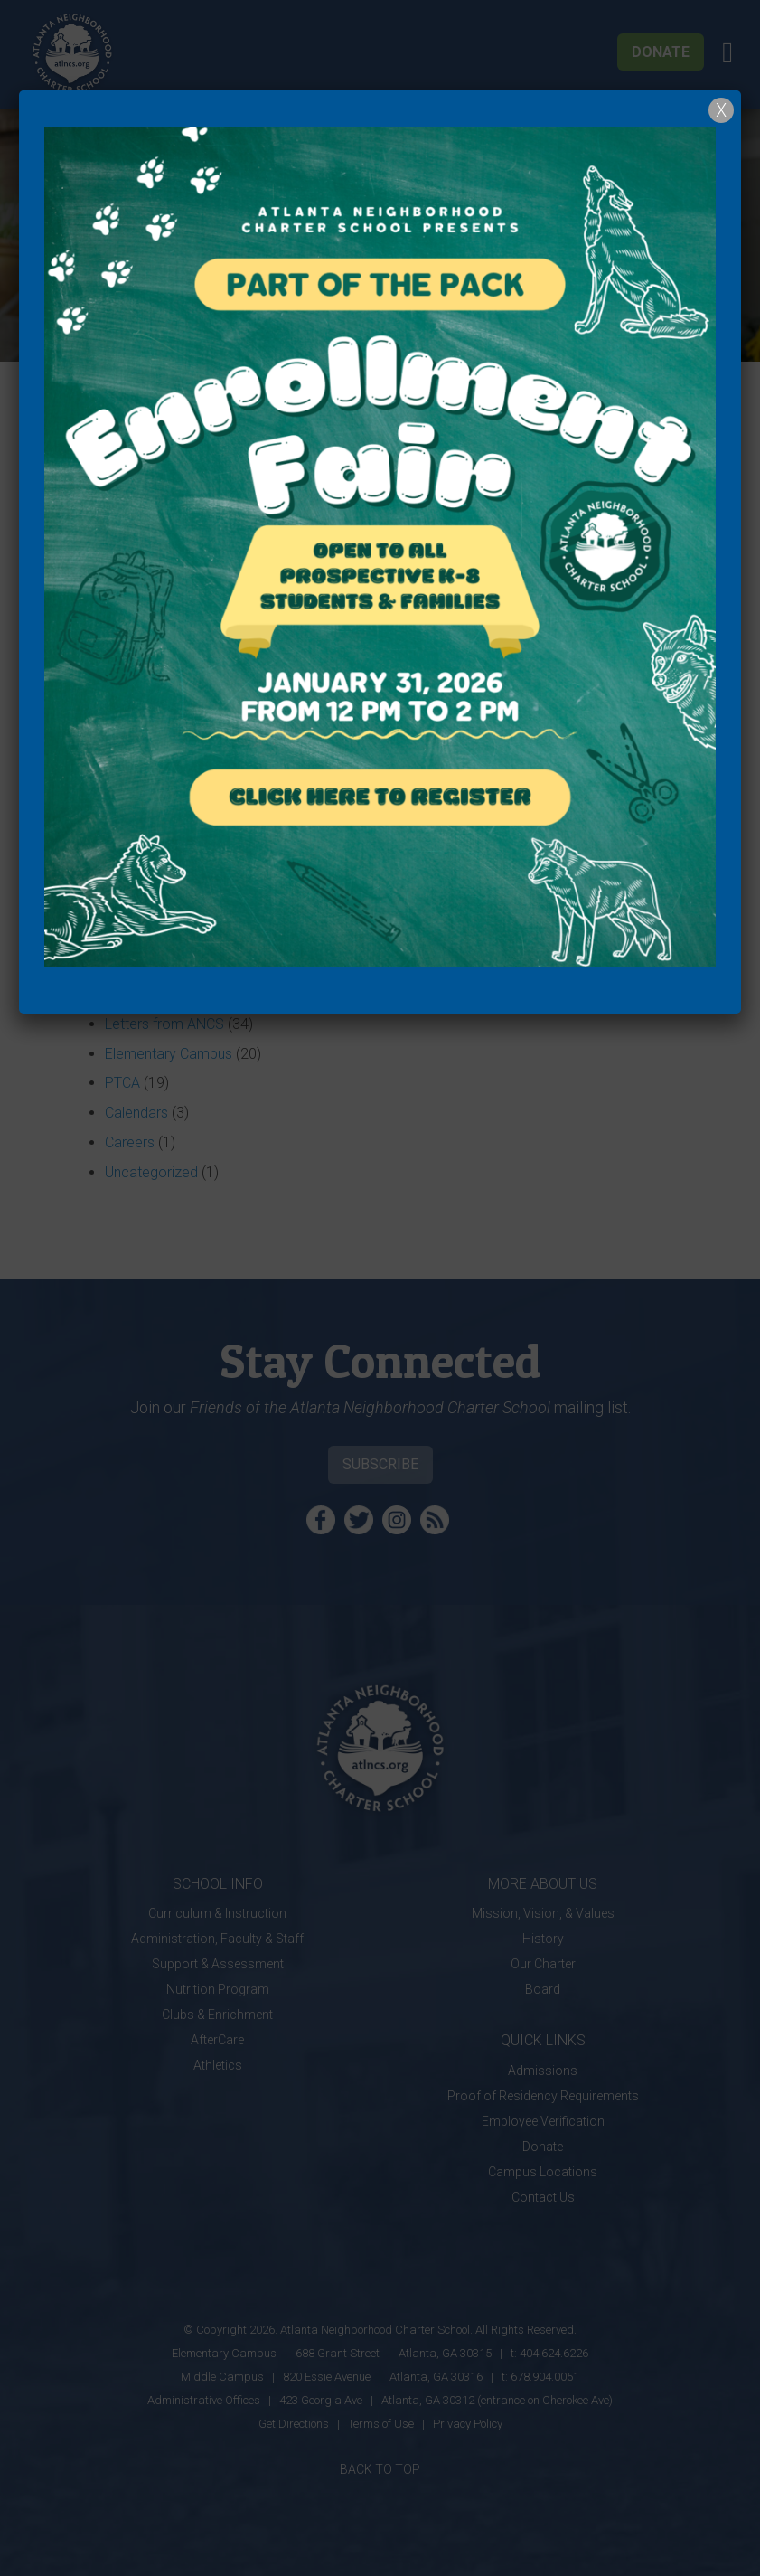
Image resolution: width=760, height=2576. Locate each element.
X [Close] (721, 110)
